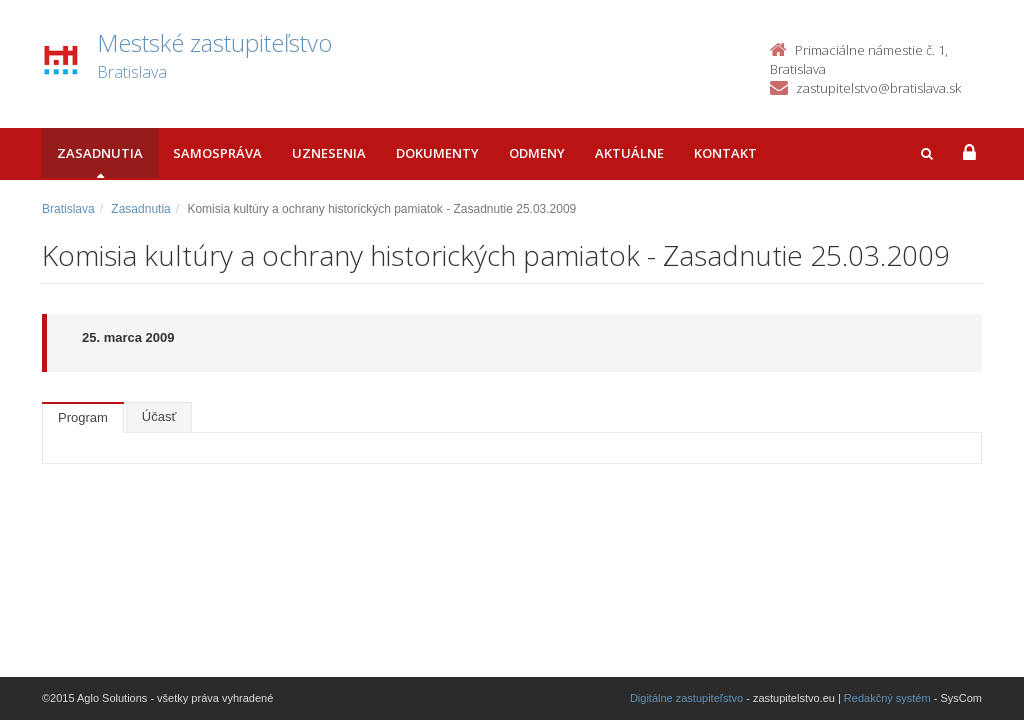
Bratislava (68, 209)
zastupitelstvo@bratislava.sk (878, 88)
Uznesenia (329, 153)
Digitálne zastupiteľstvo (686, 698)
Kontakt (725, 153)
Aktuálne (629, 153)
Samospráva (217, 153)
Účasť (159, 416)
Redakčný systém (887, 698)
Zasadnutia (100, 153)
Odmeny (537, 153)
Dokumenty (437, 153)
